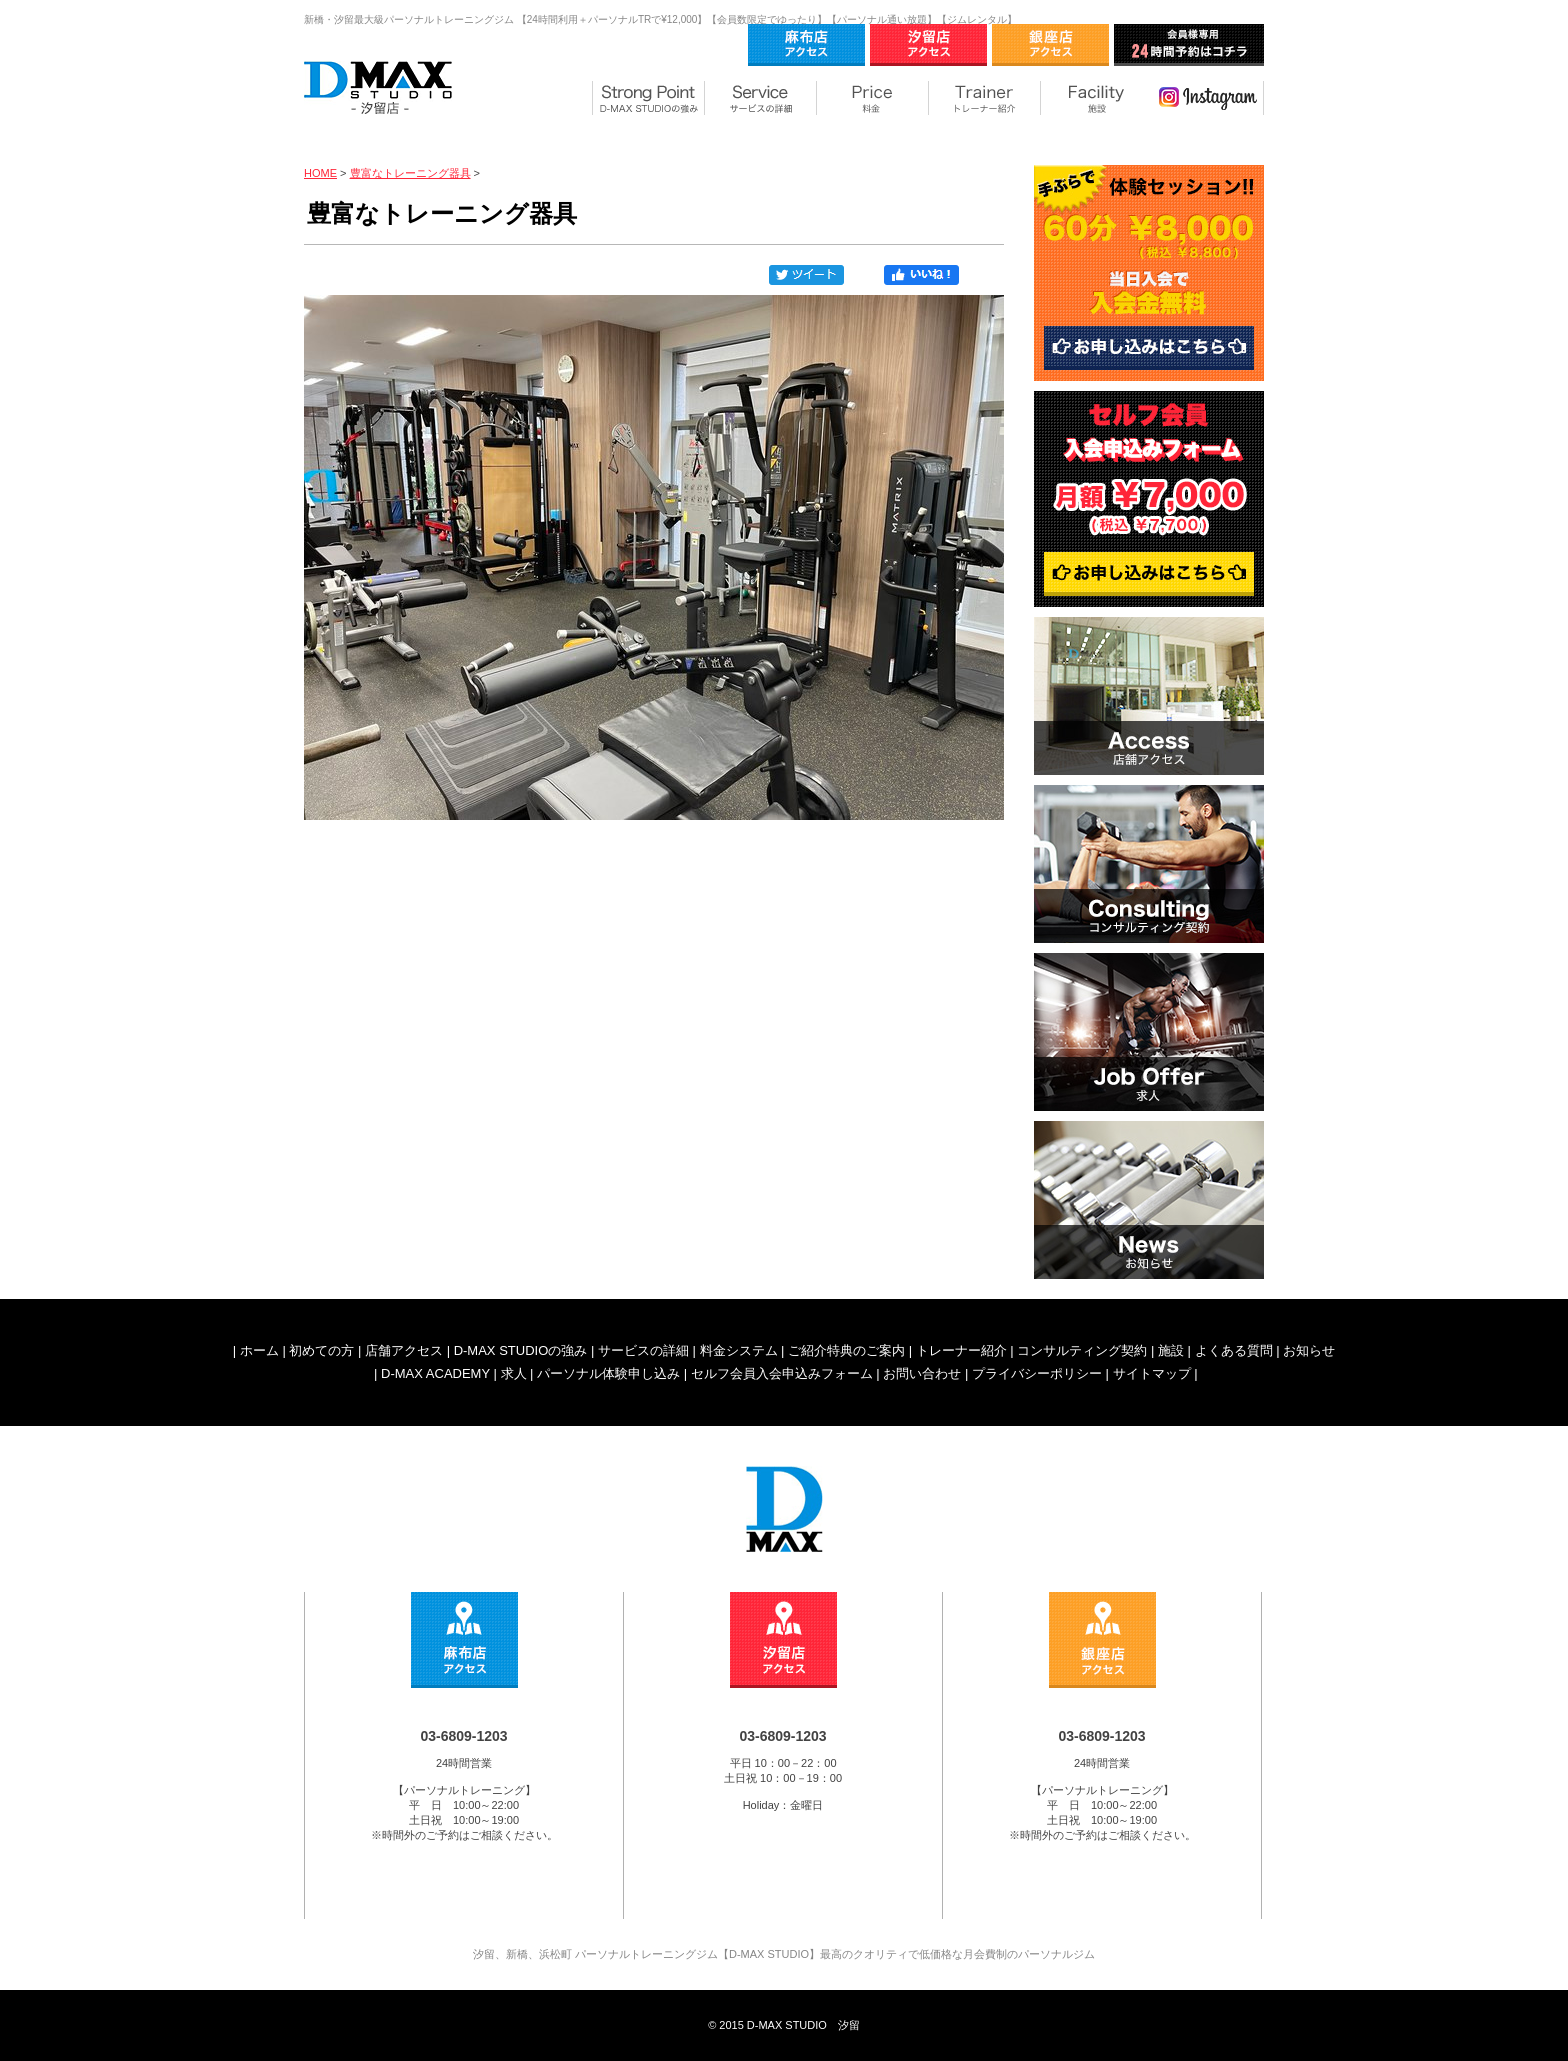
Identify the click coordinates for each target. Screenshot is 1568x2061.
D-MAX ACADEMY (435, 1373)
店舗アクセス (404, 1350)
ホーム (259, 1350)
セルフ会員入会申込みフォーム (782, 1373)
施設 (1171, 1350)
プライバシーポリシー (1037, 1373)
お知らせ (1309, 1350)
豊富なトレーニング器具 (410, 173)
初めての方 (321, 1350)
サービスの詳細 (643, 1350)
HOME (320, 173)
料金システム (739, 1350)
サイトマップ (1152, 1373)
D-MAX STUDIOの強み (521, 1350)
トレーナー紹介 (961, 1350)
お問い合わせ (922, 1373)
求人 (514, 1373)
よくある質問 (1234, 1350)
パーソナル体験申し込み (608, 1373)
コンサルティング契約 (1082, 1350)
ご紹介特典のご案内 (846, 1350)
